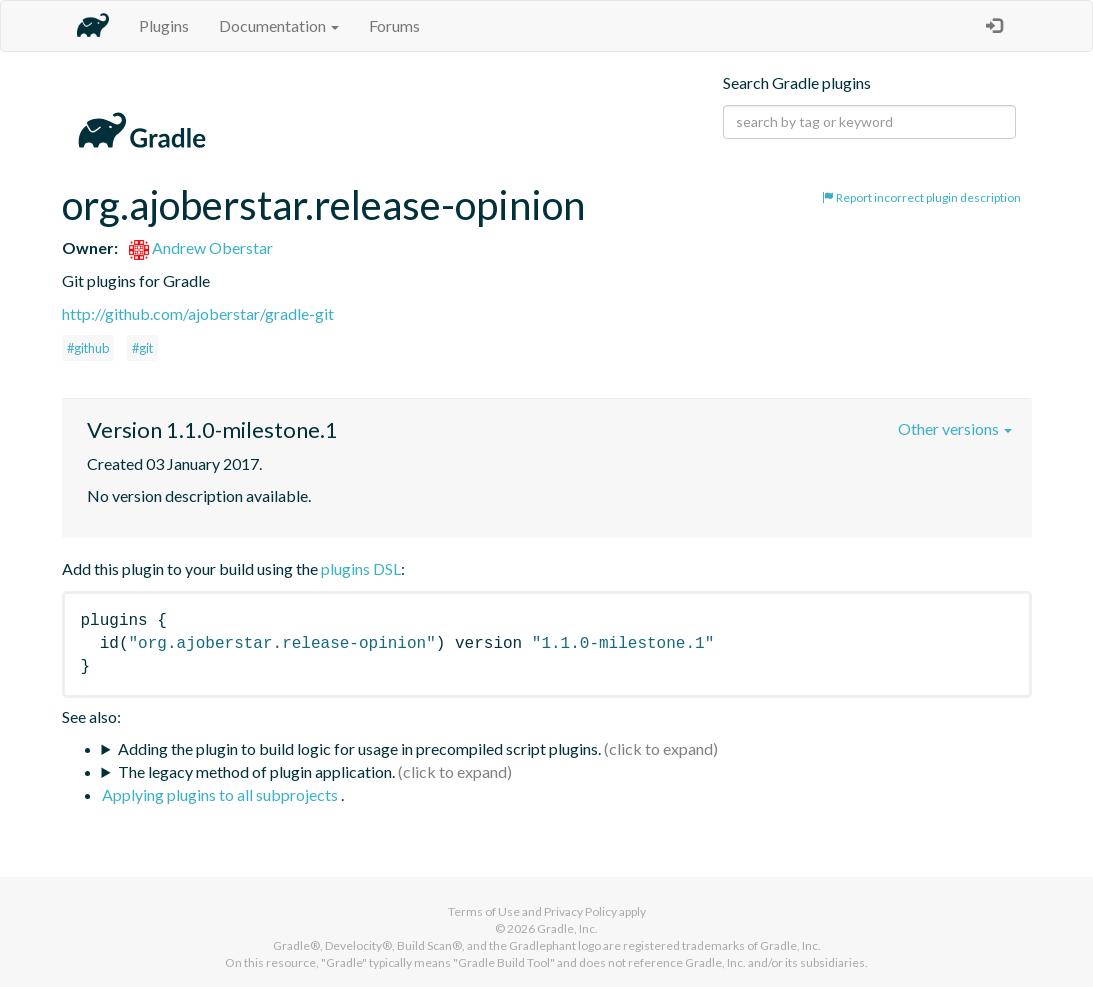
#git (142, 348)
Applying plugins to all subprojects (221, 794)
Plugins (164, 25)
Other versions (955, 428)
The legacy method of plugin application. (256, 771)
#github (88, 348)
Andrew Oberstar (201, 247)
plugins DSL (361, 568)
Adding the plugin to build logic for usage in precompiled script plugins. (359, 748)
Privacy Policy (580, 911)
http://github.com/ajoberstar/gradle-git (198, 313)
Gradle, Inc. (567, 928)
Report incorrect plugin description (921, 197)
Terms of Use (484, 911)
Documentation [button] (279, 25)
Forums (394, 25)
